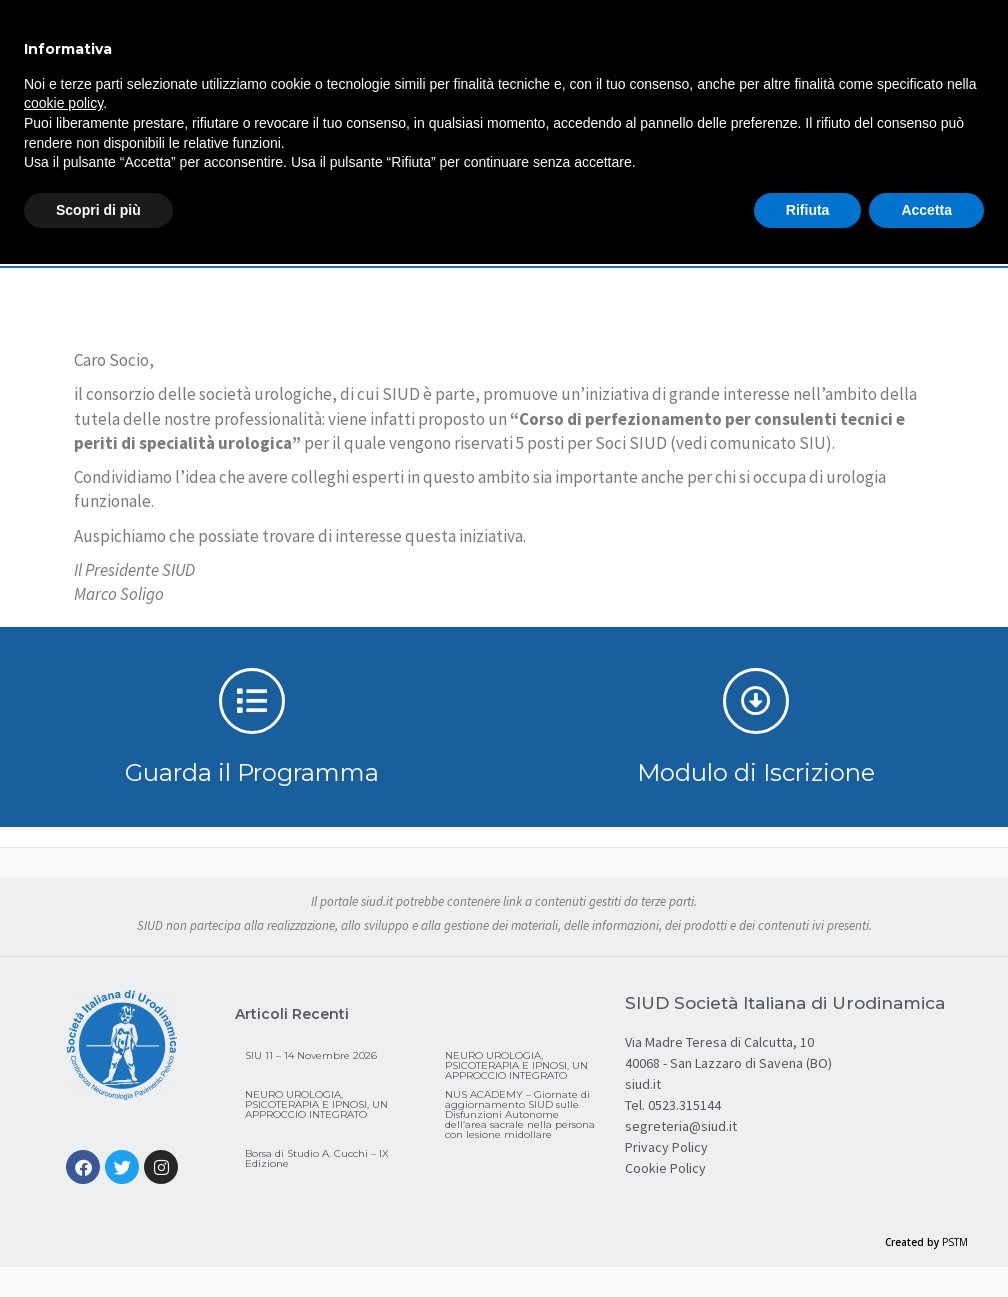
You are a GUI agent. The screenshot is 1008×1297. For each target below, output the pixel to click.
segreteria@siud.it (681, 1126)
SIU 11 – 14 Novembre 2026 (311, 1055)
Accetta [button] (926, 210)
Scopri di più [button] (98, 210)
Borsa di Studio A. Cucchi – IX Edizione (317, 1158)
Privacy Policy (666, 1147)
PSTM (955, 1242)
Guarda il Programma (252, 772)
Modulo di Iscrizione (756, 772)
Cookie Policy (665, 1168)
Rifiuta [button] (808, 210)
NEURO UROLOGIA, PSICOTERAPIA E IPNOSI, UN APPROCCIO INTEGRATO (516, 1065)
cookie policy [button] (63, 103)
